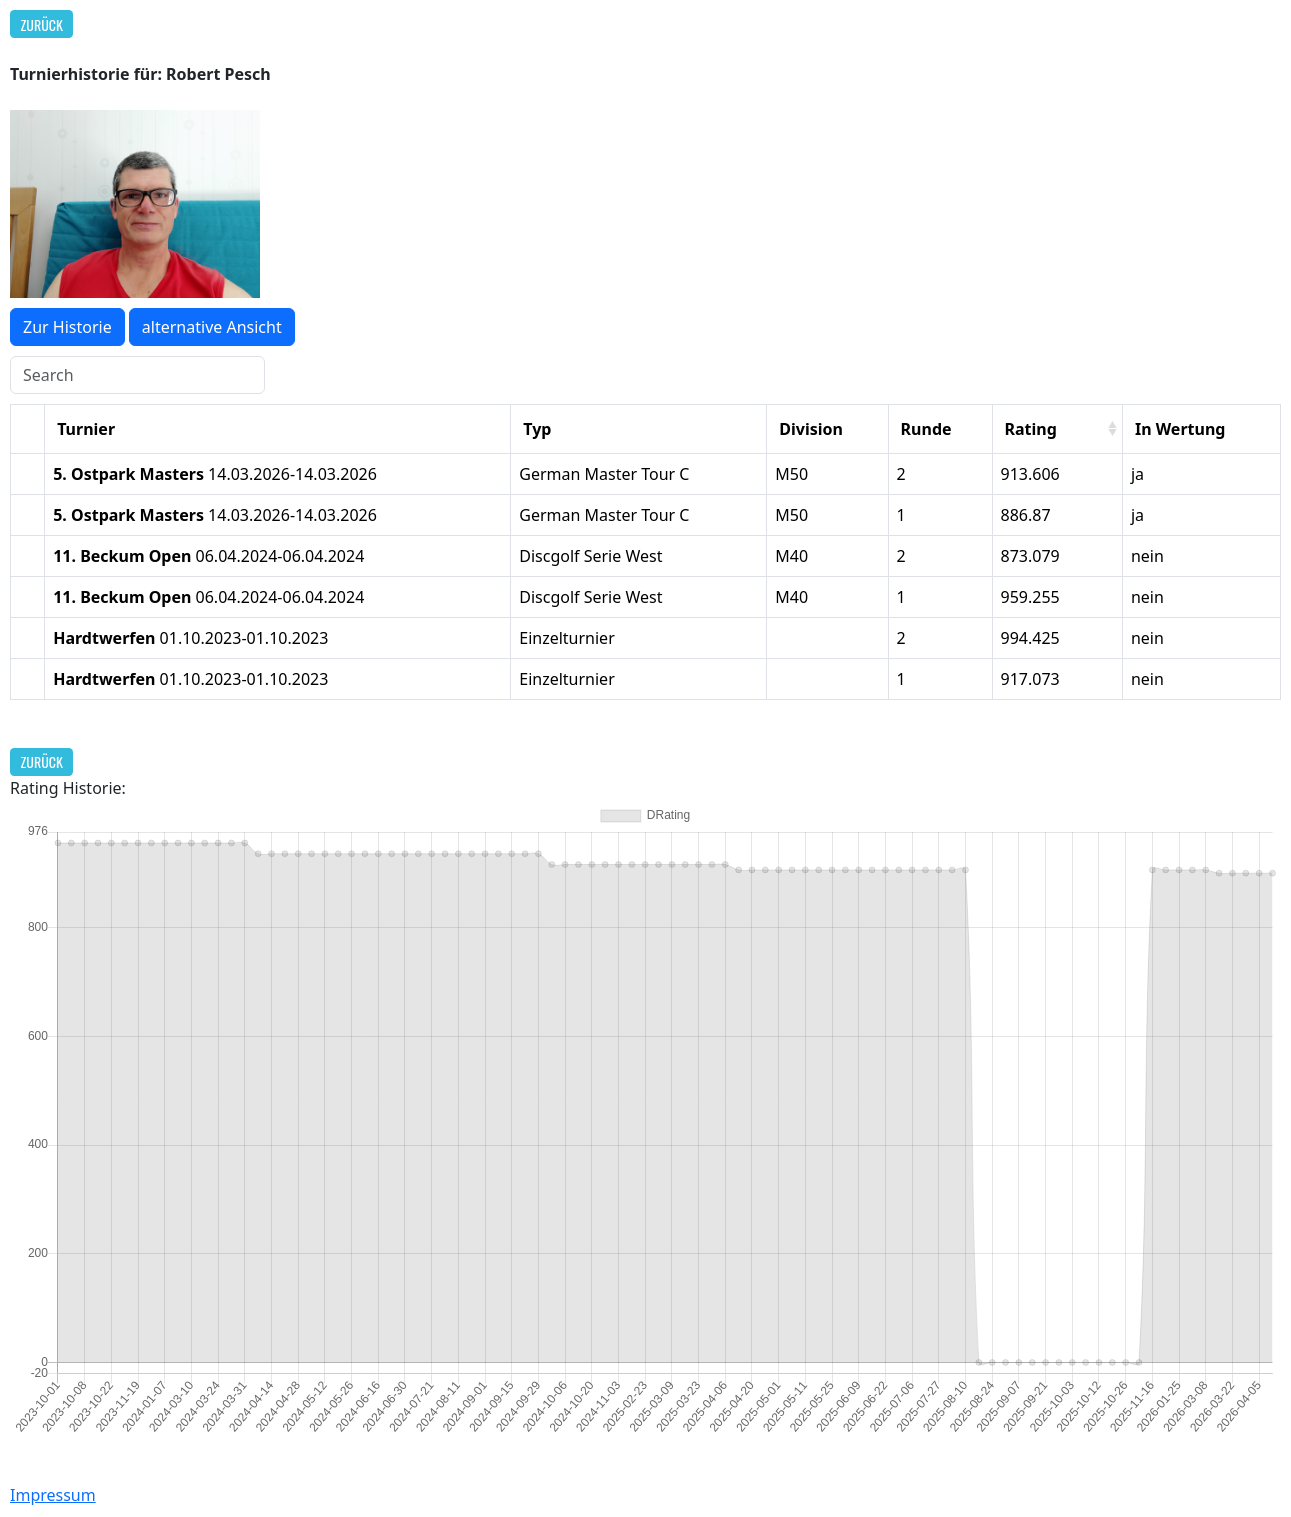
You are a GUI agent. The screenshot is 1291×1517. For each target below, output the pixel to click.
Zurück (42, 24)
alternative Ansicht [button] (212, 327)
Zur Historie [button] (67, 327)
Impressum (53, 1495)
